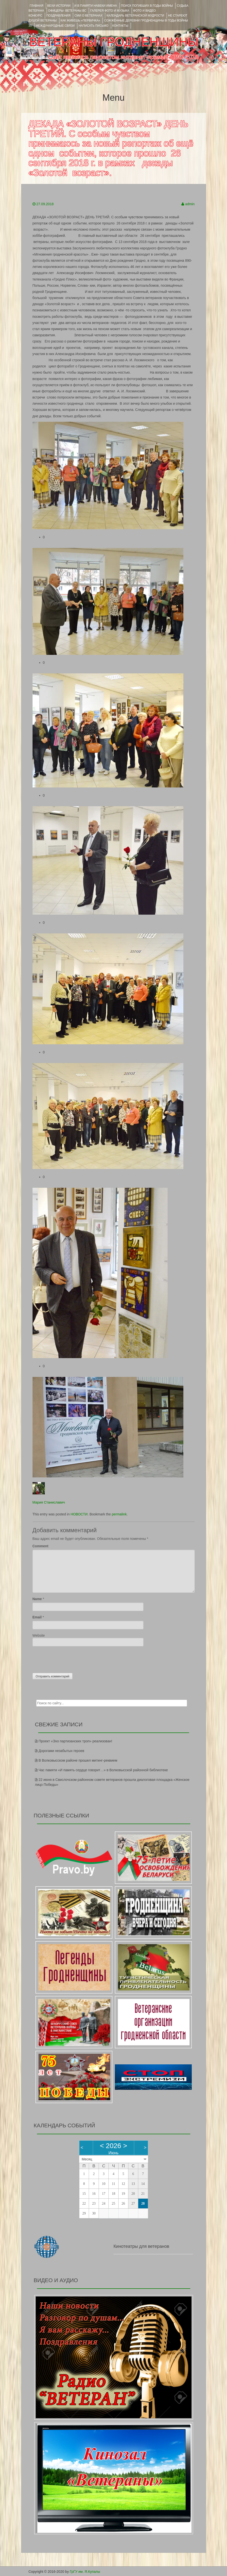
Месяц (87, 2159)
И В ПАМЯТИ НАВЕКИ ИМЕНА (95, 5)
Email (37, 1617)
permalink (119, 1514)
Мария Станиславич (49, 1502)
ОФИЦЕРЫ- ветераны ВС (67, 10)
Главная (36, 5)
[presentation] (70, 1658)
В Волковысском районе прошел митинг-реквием (78, 1760)
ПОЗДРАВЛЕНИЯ (58, 15)
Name (37, 1599)
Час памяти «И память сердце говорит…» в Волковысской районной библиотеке (103, 1770)
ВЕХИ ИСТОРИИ (58, 5)
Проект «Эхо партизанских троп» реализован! (75, 1741)
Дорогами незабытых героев (61, 1751)
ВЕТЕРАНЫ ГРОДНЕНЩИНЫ (113, 42)
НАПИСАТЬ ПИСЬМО (93, 25)
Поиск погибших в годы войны (147, 5)
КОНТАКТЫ (120, 25)
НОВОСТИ (78, 1514)
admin (189, 204)
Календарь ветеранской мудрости (135, 15)
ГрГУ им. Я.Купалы (85, 2572)
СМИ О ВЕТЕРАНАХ (88, 15)
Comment (41, 1546)
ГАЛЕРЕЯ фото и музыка (109, 10)
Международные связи (55, 25)
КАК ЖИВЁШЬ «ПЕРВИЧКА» (80, 20)
